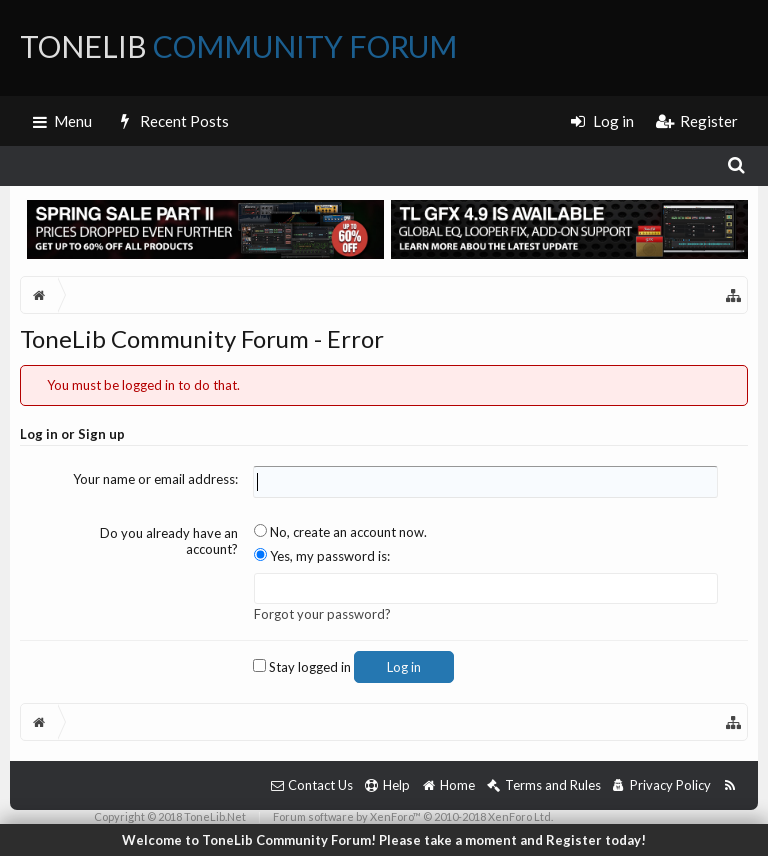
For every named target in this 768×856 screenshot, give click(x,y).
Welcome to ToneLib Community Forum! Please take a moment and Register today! (384, 840)
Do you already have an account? (169, 541)
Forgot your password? (322, 614)
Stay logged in (302, 667)
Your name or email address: (155, 479)
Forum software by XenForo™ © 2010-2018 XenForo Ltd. (413, 816)
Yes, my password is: (322, 556)
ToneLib (238, 46)
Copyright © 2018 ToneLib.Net (170, 816)
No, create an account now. (340, 532)
